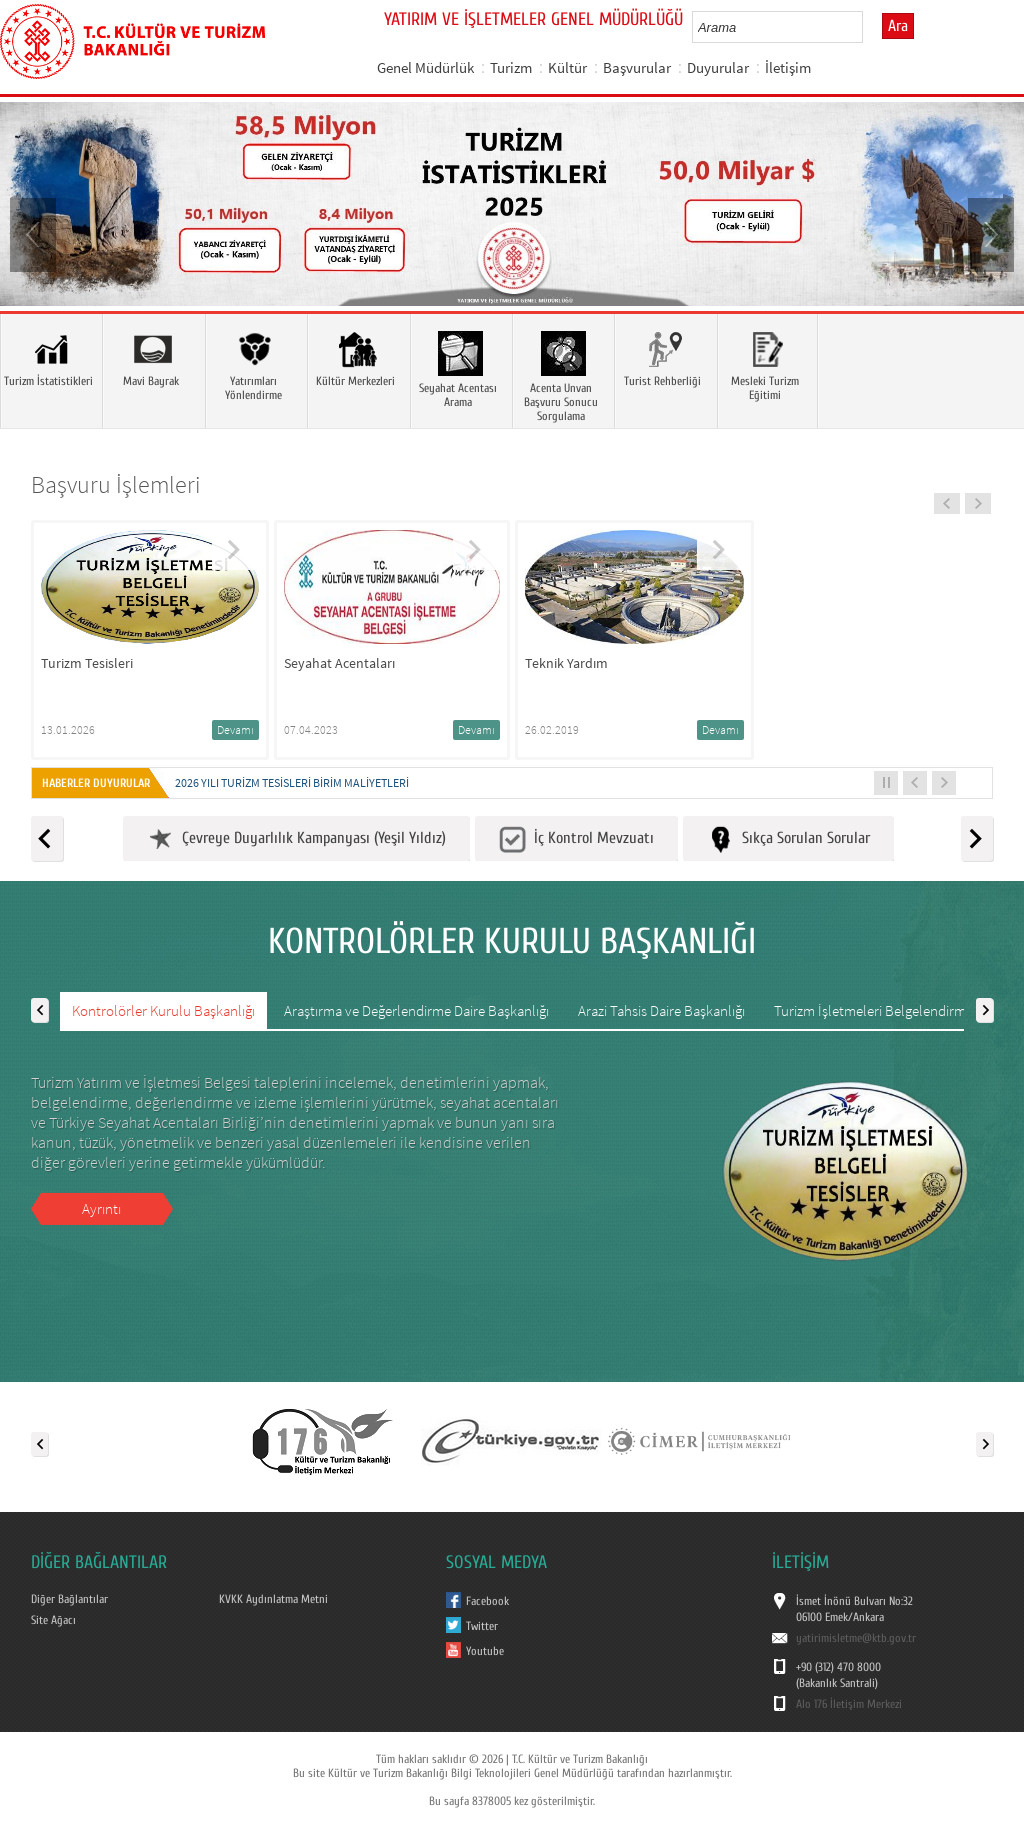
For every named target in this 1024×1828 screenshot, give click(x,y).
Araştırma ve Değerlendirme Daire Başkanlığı (416, 1010)
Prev (35, 233)
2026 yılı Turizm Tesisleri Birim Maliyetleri (292, 782)
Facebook (487, 1601)
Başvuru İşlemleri (116, 484)
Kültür (567, 67)
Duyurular (718, 67)
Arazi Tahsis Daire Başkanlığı (661, 1010)
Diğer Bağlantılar (69, 1599)
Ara (898, 26)
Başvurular (637, 67)
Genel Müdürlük (425, 67)
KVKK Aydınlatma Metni (273, 1599)
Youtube (485, 1651)
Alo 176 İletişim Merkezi (849, 1704)
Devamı (235, 729)
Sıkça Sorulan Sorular (788, 839)
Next (989, 233)
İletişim (788, 67)
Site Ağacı (53, 1620)
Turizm (511, 67)
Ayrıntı (101, 1208)
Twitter (482, 1626)
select (868, 27)
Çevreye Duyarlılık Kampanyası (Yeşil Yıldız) (296, 839)
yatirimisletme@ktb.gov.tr (856, 1638)
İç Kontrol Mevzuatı (576, 839)
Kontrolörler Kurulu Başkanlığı (163, 1010)
